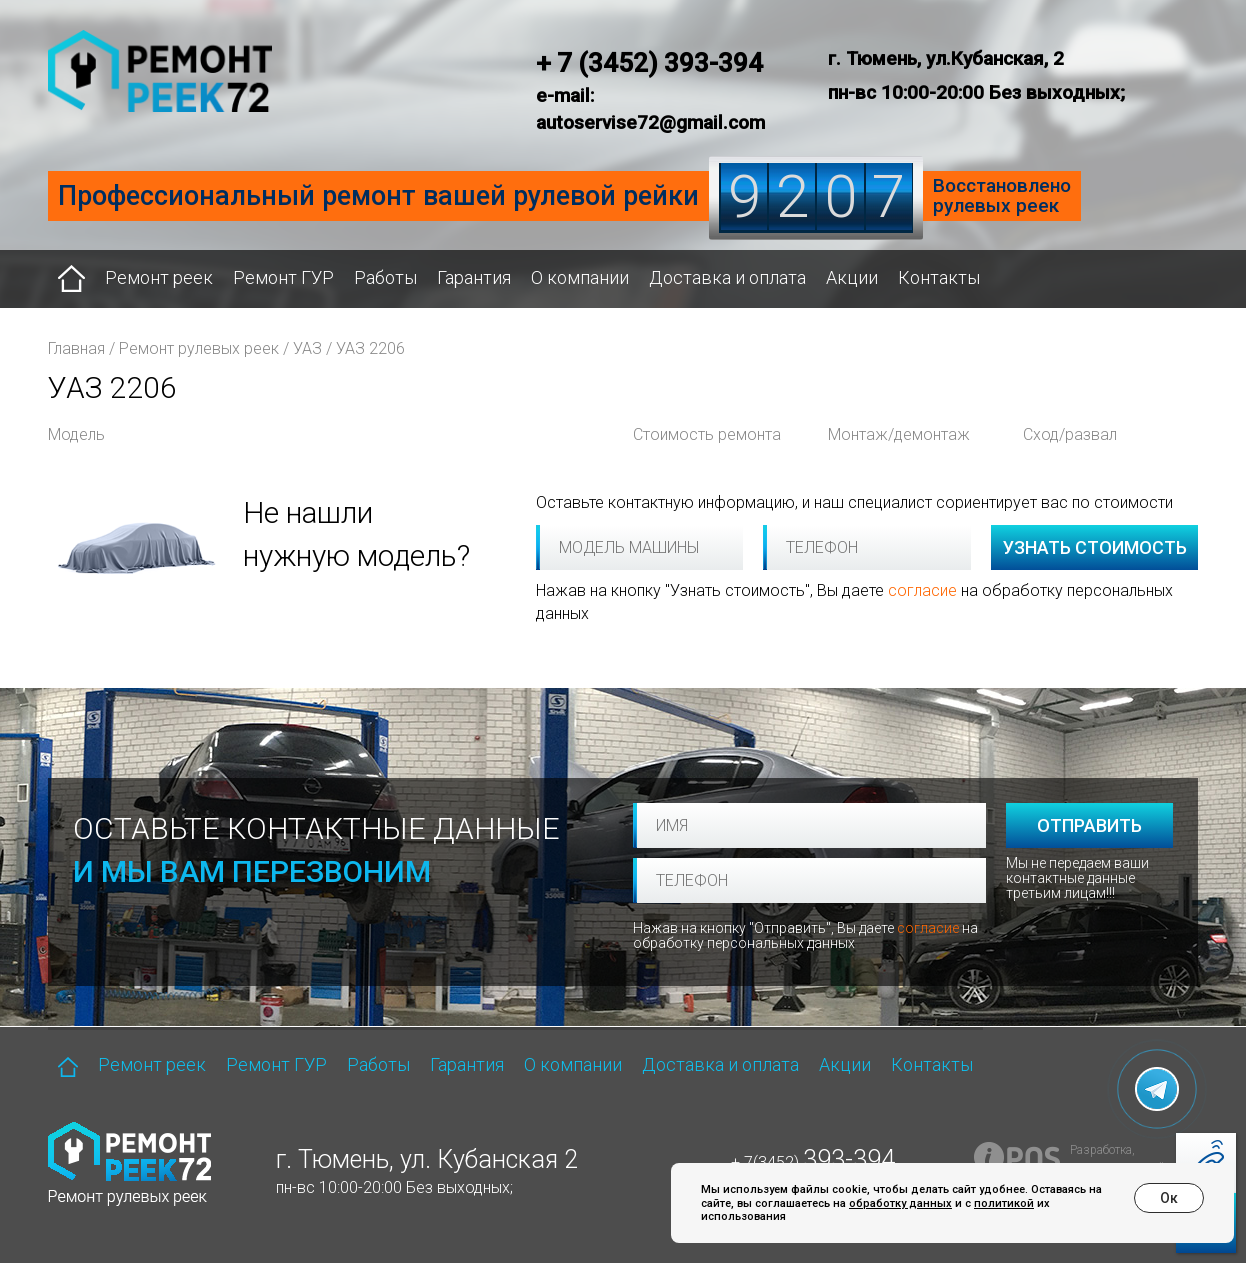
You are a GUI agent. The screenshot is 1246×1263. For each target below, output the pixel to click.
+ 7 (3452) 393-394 (649, 63)
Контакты (939, 277)
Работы (385, 277)
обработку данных (900, 1203)
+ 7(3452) (813, 1162)
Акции (852, 277)
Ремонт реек (159, 277)
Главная (76, 348)
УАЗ (307, 348)
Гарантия (474, 277)
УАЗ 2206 (370, 348)
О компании (580, 277)
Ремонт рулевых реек (199, 348)
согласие (922, 590)
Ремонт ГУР (283, 277)
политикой (1004, 1203)
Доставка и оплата (727, 277)
